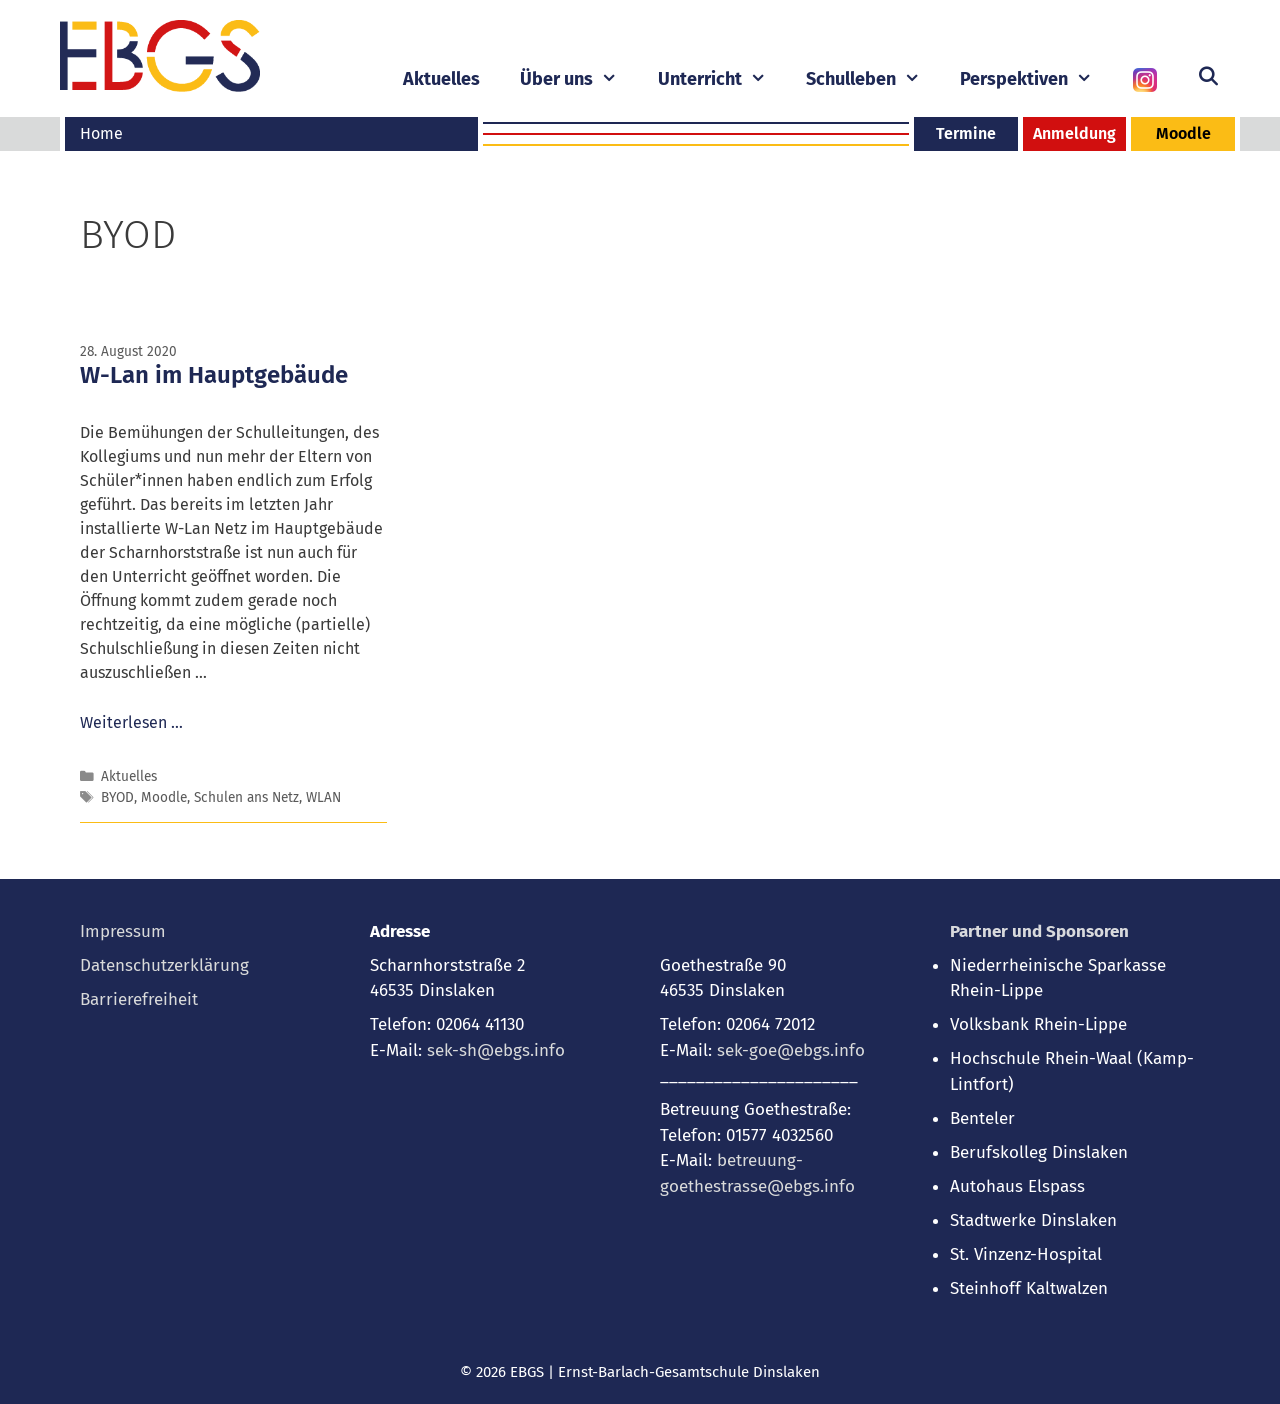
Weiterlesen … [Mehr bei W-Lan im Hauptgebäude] (131, 722)
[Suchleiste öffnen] (1208, 77)
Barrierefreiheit (139, 999)
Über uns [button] (578, 79)
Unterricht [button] (722, 79)
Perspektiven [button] (1036, 79)
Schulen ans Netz (246, 797)
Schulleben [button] (873, 79)
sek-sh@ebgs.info (496, 1050)
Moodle (1183, 133)
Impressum (123, 931)
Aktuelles (441, 79)
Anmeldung (1074, 133)
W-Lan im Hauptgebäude (214, 375)
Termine (966, 133)
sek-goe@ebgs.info (791, 1050)
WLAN (323, 797)
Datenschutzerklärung (164, 965)
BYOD (117, 797)
